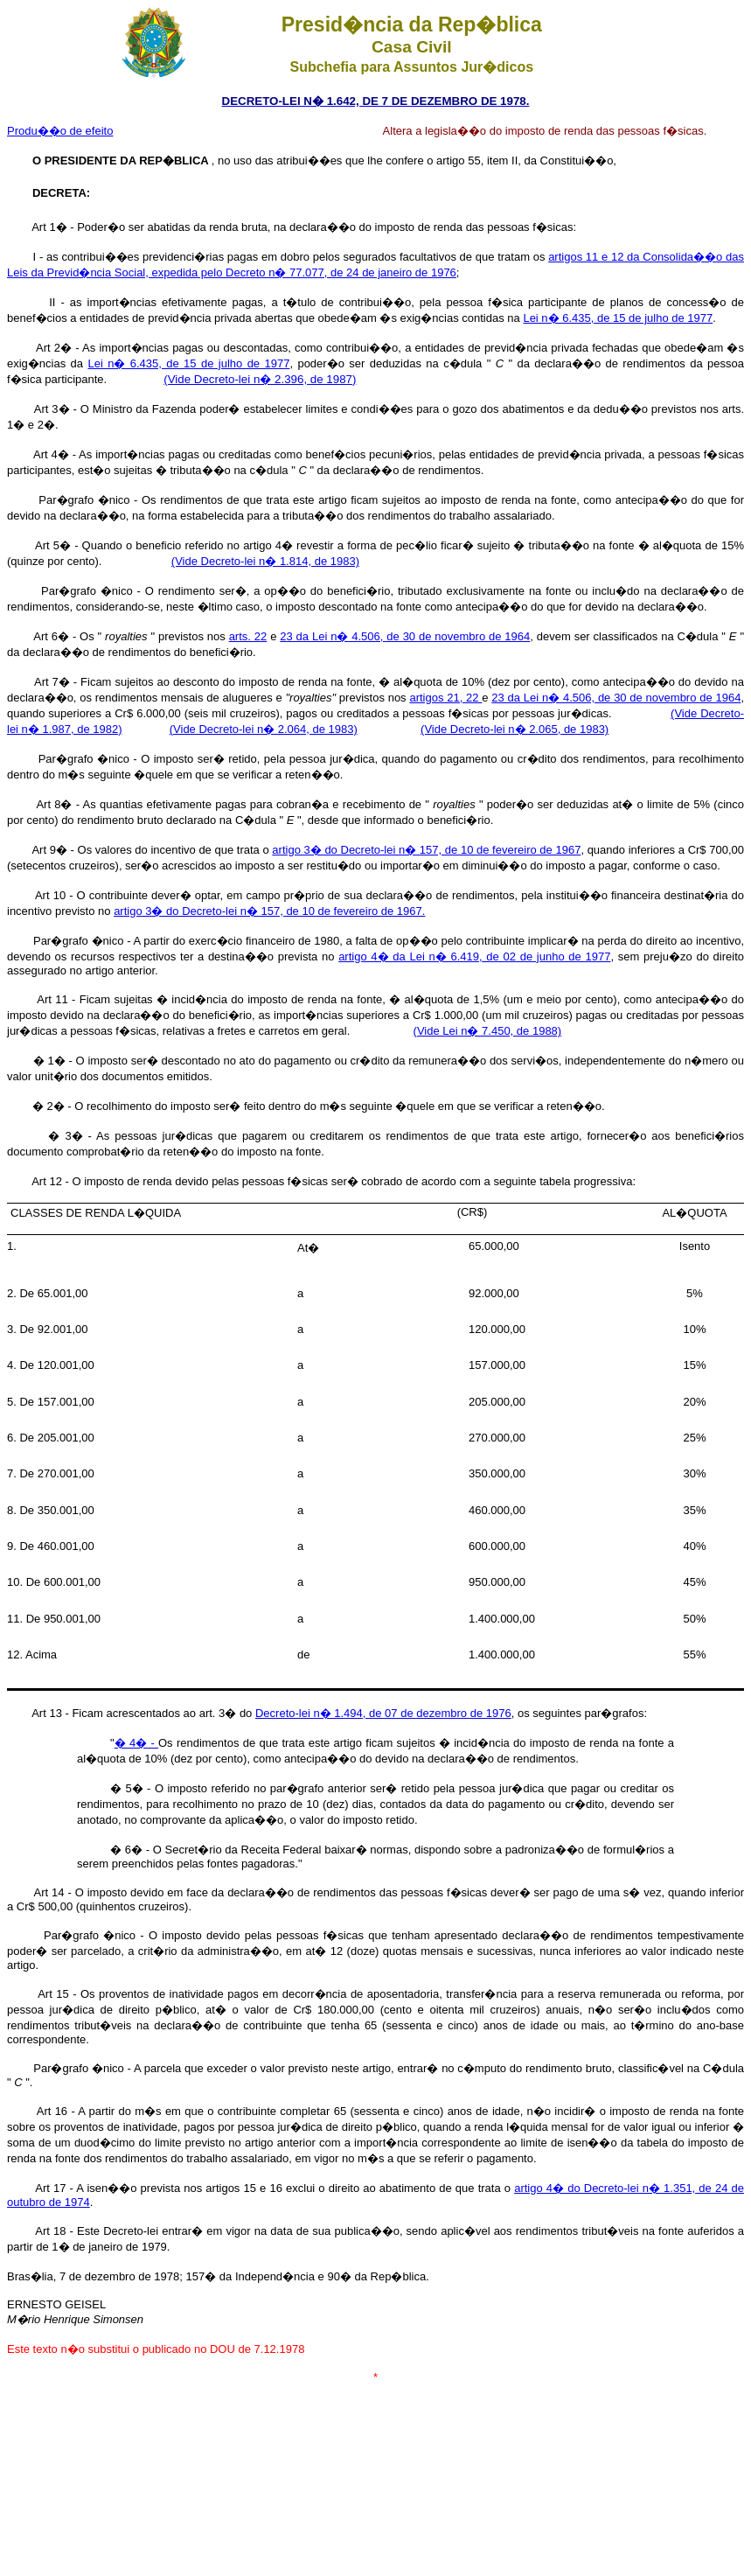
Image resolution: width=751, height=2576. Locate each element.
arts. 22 (248, 636)
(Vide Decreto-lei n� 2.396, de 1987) (259, 379)
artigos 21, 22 (445, 697)
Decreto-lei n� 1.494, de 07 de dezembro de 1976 (383, 1713)
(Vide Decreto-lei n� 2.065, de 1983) (514, 729)
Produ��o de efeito (60, 130)
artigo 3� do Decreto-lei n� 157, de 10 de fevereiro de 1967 (426, 849)
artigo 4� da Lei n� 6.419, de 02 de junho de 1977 (474, 956)
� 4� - (136, 1742)
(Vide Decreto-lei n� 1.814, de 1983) (265, 561)
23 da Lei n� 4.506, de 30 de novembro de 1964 (405, 636)
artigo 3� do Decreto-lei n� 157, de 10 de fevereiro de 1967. (269, 911)
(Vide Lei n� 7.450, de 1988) (488, 1030)
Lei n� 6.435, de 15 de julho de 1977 (618, 318)
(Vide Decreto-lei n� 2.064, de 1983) (264, 729)
